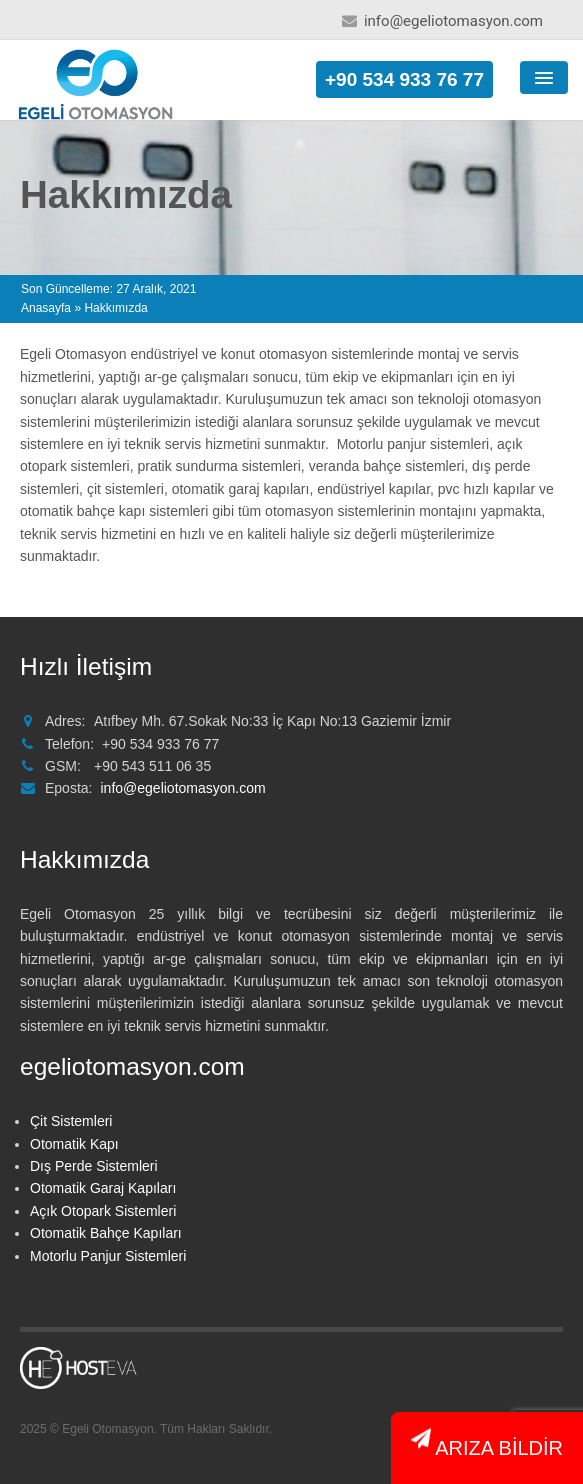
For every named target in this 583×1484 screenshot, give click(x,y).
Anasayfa (46, 308)
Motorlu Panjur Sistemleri (108, 1256)
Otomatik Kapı (74, 1144)
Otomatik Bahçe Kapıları (106, 1233)
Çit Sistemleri (71, 1121)
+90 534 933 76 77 (404, 79)
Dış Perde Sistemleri (94, 1166)
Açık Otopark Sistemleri (103, 1211)
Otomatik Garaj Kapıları (103, 1188)
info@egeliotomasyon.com (453, 21)
